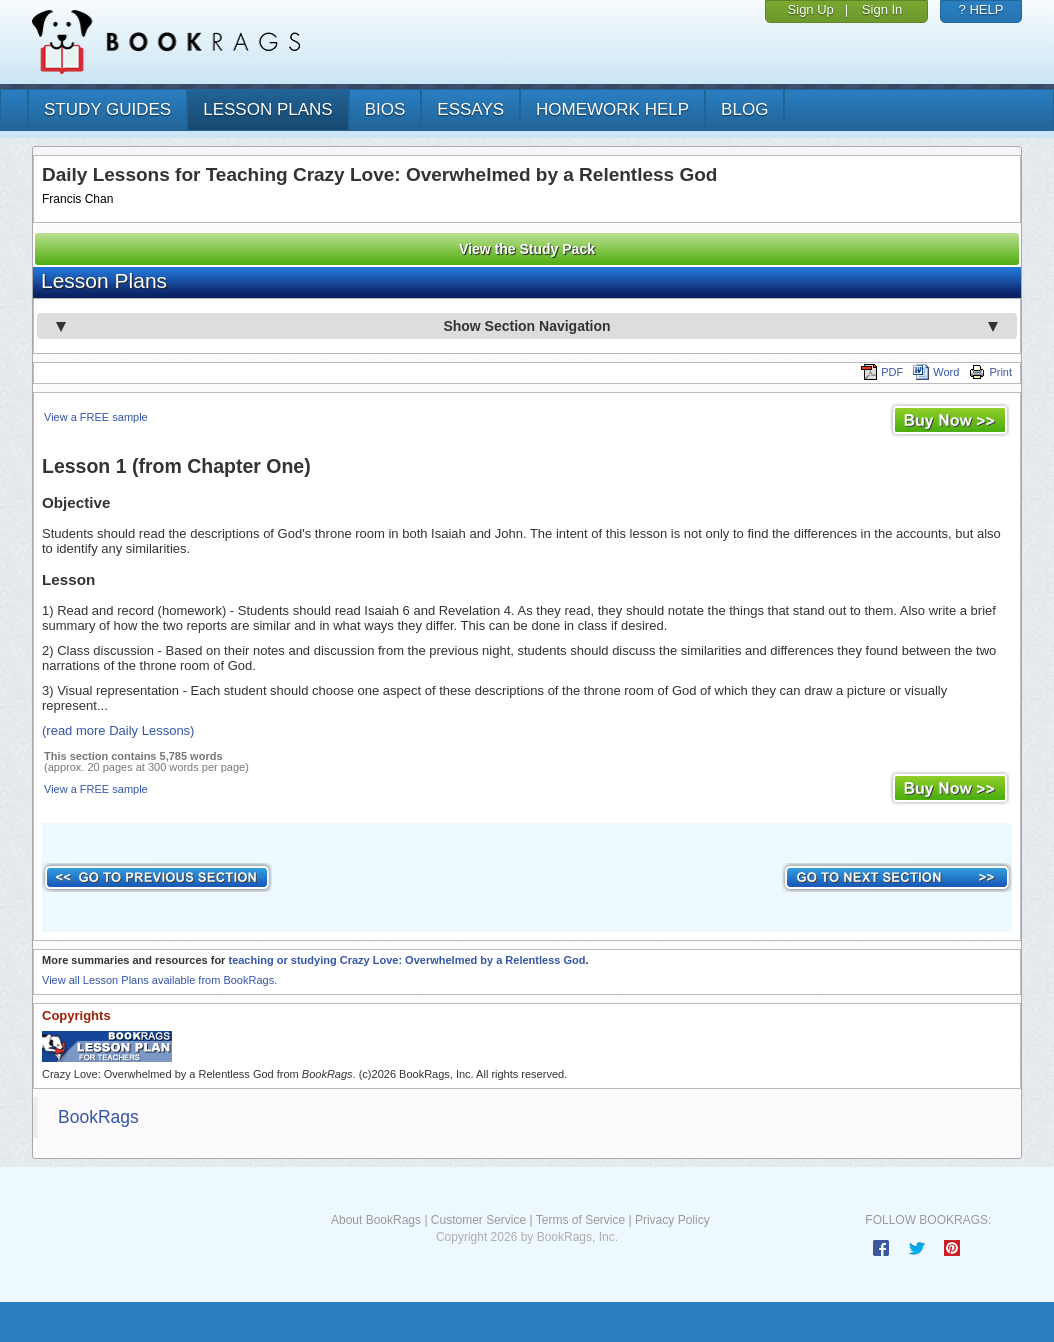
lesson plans (267, 109)
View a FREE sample (96, 417)
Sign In (882, 9)
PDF (882, 372)
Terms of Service (580, 1220)
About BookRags (376, 1220)
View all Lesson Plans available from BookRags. (159, 980)
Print (990, 372)
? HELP (981, 9)
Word (936, 372)
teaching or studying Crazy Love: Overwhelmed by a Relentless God (406, 960)
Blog (744, 109)
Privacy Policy (672, 1220)
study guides (107, 109)
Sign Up (811, 9)
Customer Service (478, 1220)
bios (385, 109)
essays (470, 109)
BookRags (98, 1117)
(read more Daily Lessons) (118, 730)
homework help (612, 109)
